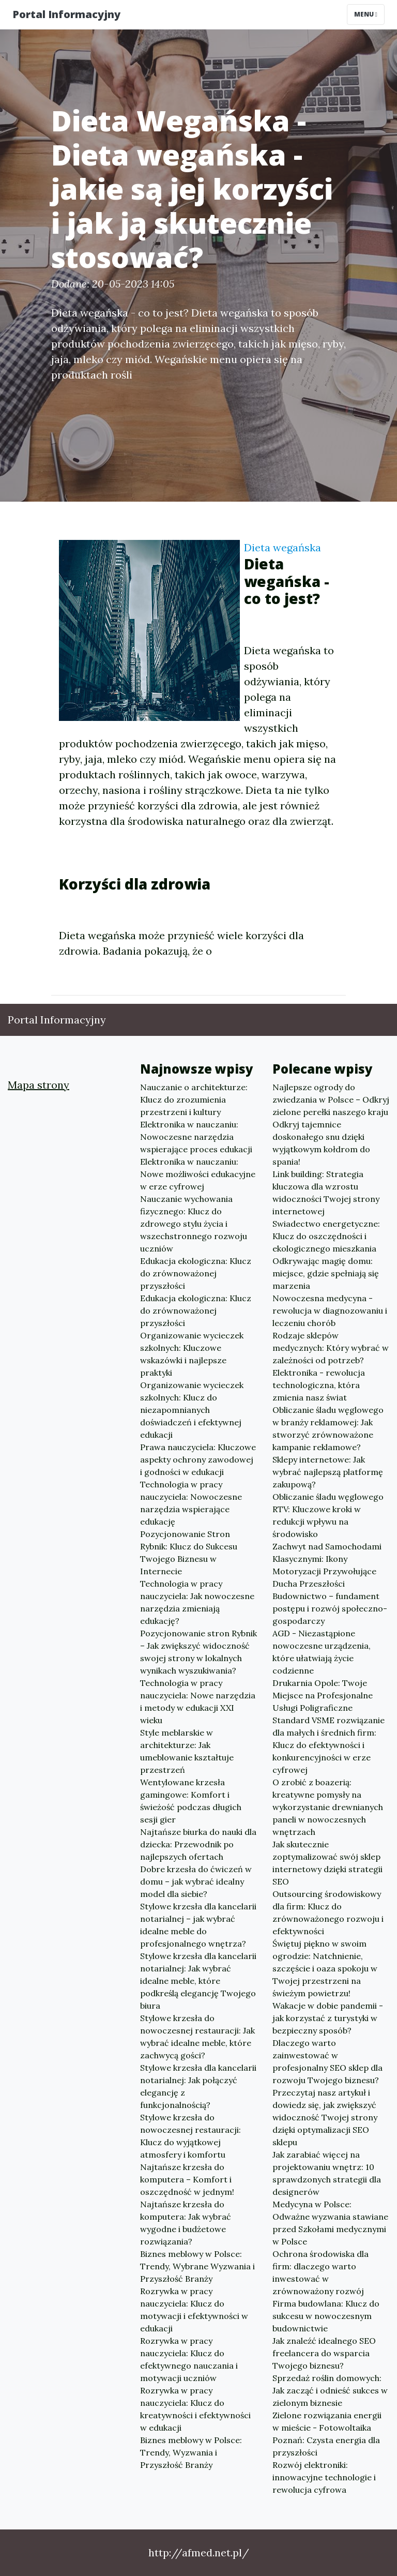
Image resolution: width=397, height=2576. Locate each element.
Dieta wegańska (282, 547)
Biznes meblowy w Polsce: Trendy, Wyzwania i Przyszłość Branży (191, 2452)
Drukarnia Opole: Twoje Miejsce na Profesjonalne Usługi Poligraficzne (322, 1695)
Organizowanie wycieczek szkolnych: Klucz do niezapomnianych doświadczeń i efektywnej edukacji (191, 1410)
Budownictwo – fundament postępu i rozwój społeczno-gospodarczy (329, 1608)
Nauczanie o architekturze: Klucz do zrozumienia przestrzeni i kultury (194, 1099)
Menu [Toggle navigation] (365, 14)
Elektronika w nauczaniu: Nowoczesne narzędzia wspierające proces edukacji (196, 1136)
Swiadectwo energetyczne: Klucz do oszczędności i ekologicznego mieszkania (326, 1236)
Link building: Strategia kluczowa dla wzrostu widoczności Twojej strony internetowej (325, 1192)
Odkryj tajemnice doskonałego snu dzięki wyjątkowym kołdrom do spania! (321, 1143)
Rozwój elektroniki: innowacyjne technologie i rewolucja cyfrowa (324, 2477)
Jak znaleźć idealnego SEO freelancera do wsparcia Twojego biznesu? (324, 2353)
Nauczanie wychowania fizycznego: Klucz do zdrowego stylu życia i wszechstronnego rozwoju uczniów (193, 1224)
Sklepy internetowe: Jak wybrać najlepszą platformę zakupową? (327, 1471)
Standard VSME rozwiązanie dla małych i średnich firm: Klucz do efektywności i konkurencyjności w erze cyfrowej (328, 1745)
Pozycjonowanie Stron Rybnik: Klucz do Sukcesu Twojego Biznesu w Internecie (188, 1552)
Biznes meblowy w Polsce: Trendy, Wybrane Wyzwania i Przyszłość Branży (197, 2266)
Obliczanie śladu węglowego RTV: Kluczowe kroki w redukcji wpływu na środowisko (328, 1515)
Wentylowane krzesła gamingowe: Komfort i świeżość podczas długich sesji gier (190, 1801)
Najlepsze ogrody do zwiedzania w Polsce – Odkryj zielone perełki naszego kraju (330, 1099)
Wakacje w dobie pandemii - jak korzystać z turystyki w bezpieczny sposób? (327, 2018)
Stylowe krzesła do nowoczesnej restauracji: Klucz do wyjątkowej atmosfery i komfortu (190, 2136)
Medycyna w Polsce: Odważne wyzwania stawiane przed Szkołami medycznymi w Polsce (330, 2223)
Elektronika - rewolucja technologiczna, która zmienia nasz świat (318, 1385)
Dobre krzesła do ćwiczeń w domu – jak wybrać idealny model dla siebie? (196, 1881)
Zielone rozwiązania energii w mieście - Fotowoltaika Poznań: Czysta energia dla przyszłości (326, 2434)
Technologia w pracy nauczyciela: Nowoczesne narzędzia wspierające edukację (191, 1503)
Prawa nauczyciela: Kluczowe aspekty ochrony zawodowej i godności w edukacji (198, 1459)
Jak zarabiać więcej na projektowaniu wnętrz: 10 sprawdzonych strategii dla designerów (326, 2173)
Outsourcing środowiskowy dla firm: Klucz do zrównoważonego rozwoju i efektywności (328, 1912)
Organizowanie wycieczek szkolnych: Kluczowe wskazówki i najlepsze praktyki (191, 1354)
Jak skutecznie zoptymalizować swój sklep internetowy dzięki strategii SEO (327, 1863)
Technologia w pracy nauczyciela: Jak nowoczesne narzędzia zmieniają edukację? (197, 1602)
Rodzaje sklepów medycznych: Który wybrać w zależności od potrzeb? (330, 1347)
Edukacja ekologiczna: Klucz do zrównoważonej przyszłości (195, 1273)
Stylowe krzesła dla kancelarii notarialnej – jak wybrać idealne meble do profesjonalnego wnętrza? (198, 1925)
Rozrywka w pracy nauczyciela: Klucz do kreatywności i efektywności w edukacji (195, 2409)
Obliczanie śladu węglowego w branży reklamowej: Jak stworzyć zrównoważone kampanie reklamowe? (328, 1428)
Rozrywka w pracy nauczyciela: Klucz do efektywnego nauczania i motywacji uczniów (189, 2359)
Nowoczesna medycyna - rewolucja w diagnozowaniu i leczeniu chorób (329, 1310)
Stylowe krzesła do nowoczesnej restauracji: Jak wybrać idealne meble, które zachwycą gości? (197, 2036)
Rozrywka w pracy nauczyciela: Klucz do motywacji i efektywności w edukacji (194, 2309)
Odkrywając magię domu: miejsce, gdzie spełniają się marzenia (325, 1273)
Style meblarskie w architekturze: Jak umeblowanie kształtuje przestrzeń (187, 1751)
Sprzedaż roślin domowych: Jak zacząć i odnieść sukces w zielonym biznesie (330, 2390)
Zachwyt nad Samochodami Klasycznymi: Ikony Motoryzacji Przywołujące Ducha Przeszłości (326, 1565)
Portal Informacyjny (66, 14)
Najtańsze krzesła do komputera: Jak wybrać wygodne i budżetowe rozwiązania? (185, 2223)
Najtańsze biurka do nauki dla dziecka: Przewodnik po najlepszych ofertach (198, 1844)
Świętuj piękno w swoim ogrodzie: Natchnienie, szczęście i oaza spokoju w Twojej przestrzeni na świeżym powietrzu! (324, 1968)
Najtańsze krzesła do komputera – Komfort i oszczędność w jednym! (187, 2179)
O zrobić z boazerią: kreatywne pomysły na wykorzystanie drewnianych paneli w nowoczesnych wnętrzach (327, 1807)
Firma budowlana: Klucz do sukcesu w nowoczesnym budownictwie (325, 2315)
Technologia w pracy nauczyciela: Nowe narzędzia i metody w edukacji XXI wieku (197, 1701)
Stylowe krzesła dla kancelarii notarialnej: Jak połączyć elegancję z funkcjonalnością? (198, 2086)
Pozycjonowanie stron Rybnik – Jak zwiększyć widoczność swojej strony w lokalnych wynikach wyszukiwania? (198, 1652)
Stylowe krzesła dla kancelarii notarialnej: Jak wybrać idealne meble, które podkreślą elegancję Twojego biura (198, 1981)
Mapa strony (38, 1084)
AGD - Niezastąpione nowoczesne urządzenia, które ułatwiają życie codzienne (321, 1652)
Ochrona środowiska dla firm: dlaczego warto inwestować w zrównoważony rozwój (320, 2272)
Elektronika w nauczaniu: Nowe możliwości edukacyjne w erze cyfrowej (197, 1174)
